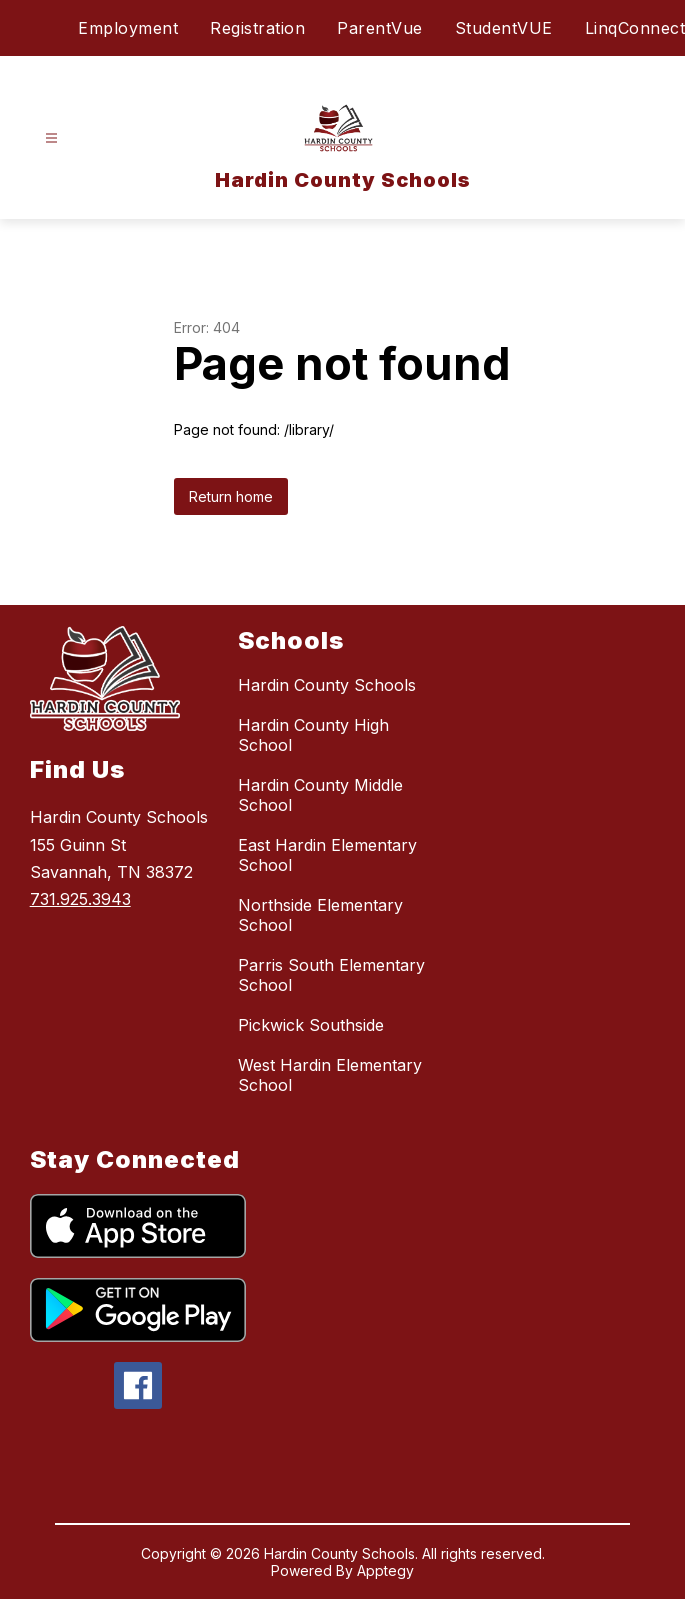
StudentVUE (504, 28)
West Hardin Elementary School (330, 1075)
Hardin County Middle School (320, 795)
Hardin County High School (313, 735)
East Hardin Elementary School (327, 855)
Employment (128, 28)
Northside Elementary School (320, 915)
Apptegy (385, 1570)
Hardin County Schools (327, 685)
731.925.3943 (80, 899)
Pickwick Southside (311, 1025)
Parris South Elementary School (331, 975)
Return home (231, 496)
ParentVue (380, 28)
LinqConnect (635, 28)
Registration (257, 28)
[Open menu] (51, 138)
